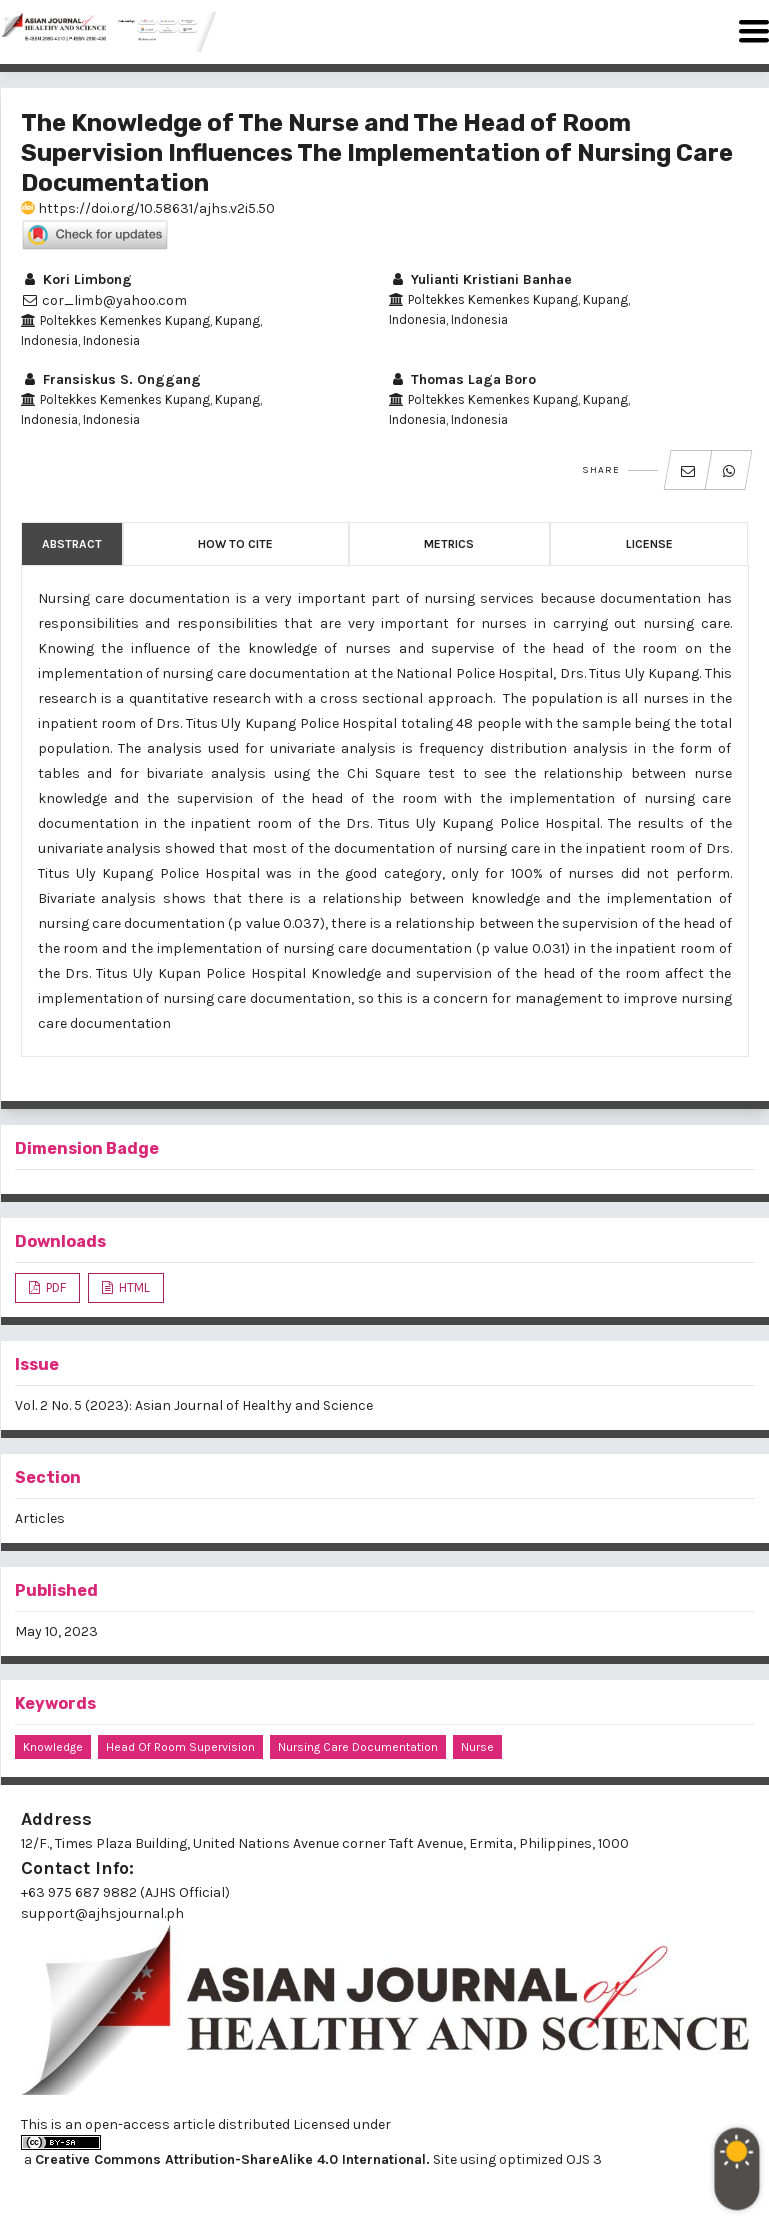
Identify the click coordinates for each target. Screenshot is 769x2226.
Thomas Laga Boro (462, 379)
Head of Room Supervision (180, 1747)
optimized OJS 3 (549, 2159)
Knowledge (53, 1747)
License (649, 544)
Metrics (449, 544)
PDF (54, 1287)
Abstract (72, 544)
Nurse (477, 1747)
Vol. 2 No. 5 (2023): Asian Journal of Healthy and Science (194, 1405)
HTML (133, 1287)
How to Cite (235, 544)
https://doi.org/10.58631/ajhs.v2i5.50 (148, 208)
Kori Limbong (76, 279)
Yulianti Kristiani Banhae (480, 279)
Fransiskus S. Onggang (111, 379)
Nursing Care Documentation (358, 1747)
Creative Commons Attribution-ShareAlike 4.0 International (230, 2159)
